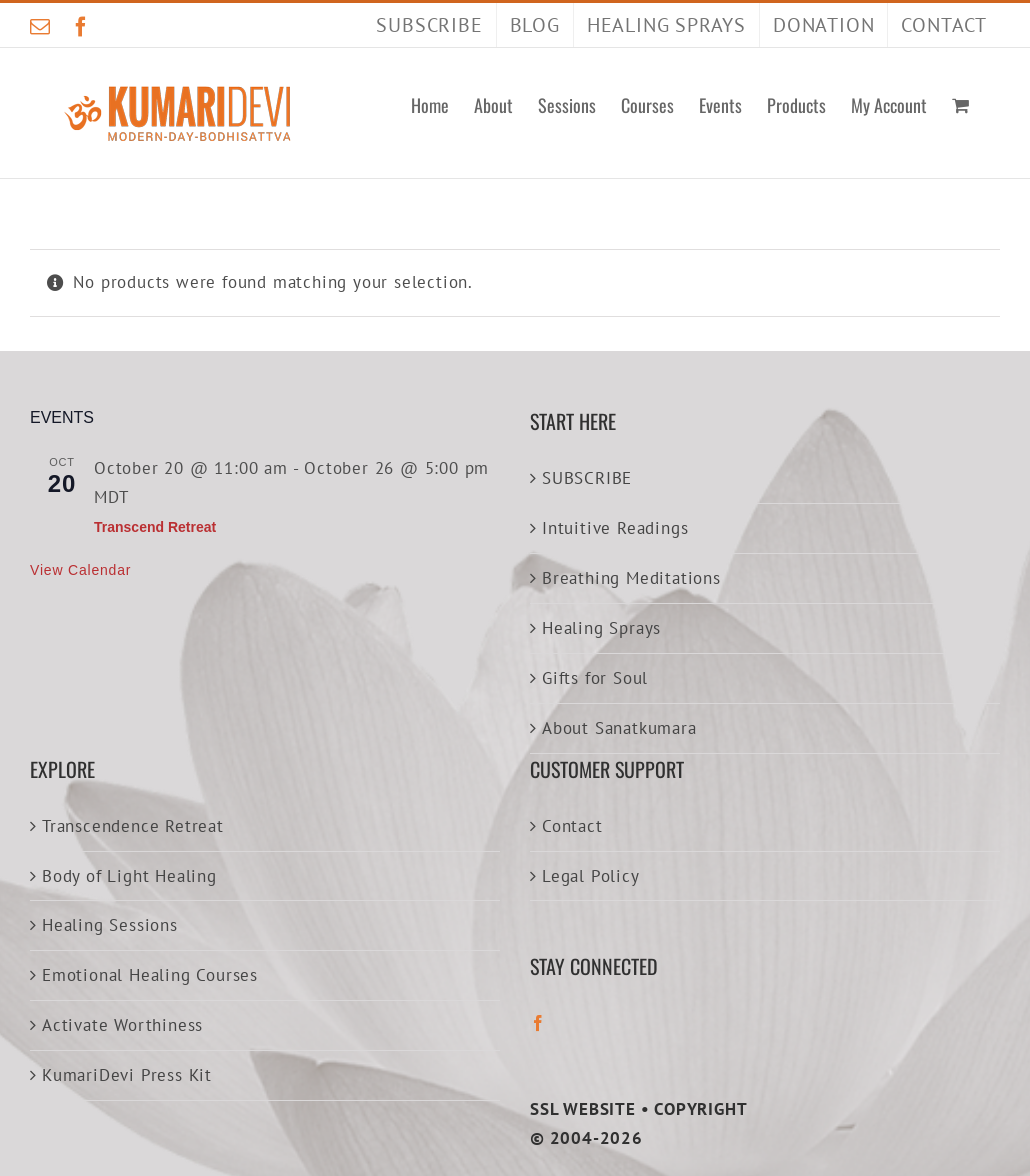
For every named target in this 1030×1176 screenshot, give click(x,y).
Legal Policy (591, 876)
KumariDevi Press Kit (127, 1075)
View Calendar (80, 570)
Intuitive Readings (615, 528)
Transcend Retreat (155, 527)
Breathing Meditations (631, 578)
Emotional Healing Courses (150, 975)
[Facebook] (538, 1023)
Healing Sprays (601, 628)
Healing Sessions (110, 925)
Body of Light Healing (129, 876)
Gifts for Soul (595, 678)
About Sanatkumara (619, 728)
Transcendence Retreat (133, 826)
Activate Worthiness (122, 1025)
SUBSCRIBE (587, 478)
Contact (572, 826)
